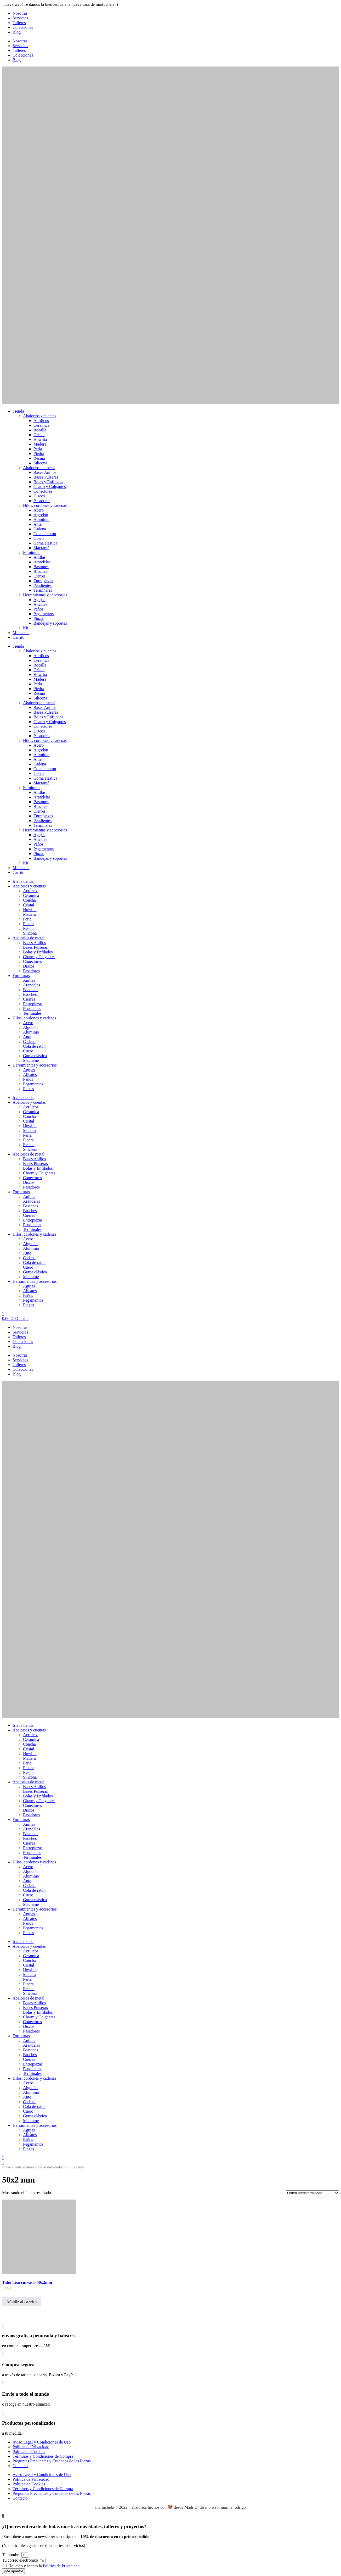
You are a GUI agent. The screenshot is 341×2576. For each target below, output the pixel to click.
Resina (39, 458)
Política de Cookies (29, 2451)
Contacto (20, 2465)
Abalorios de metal (39, 467)
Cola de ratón (44, 533)
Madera (39, 444)
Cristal (39, 434)
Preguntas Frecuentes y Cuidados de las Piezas (52, 2461)
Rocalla (39, 430)
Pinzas (38, 618)
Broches (40, 571)
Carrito (18, 637)
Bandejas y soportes (50, 623)
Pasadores (41, 500)
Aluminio (41, 519)
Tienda (18, 411)
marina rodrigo (233, 2507)
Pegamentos (43, 614)
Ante (37, 524)
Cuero (38, 538)
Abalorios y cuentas (39, 416)
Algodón (40, 515)
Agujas (39, 599)
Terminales (42, 590)
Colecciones (23, 27)
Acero (38, 510)
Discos (39, 496)
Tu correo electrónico (20, 2560)
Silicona (40, 463)
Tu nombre (11, 2554)
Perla (37, 449)
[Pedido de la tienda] (312, 2192)
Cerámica (41, 425)
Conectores (42, 491)
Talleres (19, 22)
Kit (25, 628)
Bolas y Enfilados (48, 482)
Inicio (6, 2167)
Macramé (41, 548)
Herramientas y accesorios (45, 595)
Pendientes (42, 585)
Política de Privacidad (31, 2447)
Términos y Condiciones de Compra (43, 2456)
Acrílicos (41, 420)
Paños (38, 609)
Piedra (38, 453)
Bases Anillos (44, 472)
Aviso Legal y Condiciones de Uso (42, 2442)
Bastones (41, 566)
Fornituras (31, 552)
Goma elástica (45, 543)
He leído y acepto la (43, 2566)
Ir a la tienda (23, 881)
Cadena (39, 529)
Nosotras (20, 13)
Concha (29, 900)
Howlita (40, 439)
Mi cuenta (21, 632)
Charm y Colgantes (49, 486)
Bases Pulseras (45, 477)
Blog (17, 32)
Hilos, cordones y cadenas (45, 505)
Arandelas (41, 562)
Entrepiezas (43, 581)
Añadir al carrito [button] (21, 2302)
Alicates (40, 604)
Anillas (39, 557)
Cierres (39, 576)
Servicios (20, 18)
